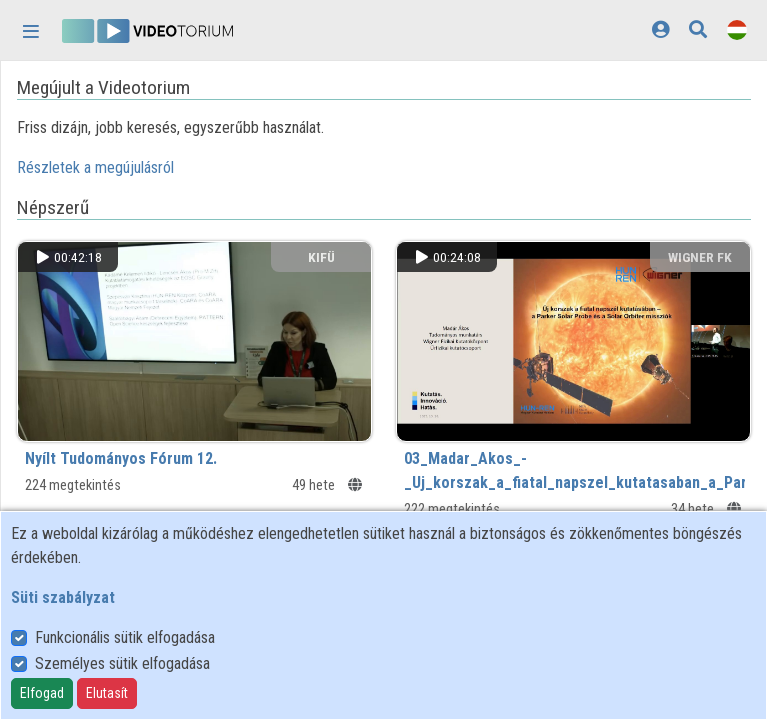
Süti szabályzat (63, 597)
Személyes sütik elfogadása (122, 663)
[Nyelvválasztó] (737, 29)
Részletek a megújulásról (95, 167)
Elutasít (107, 693)
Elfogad (42, 693)
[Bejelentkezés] (660, 29)
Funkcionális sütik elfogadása (125, 637)
